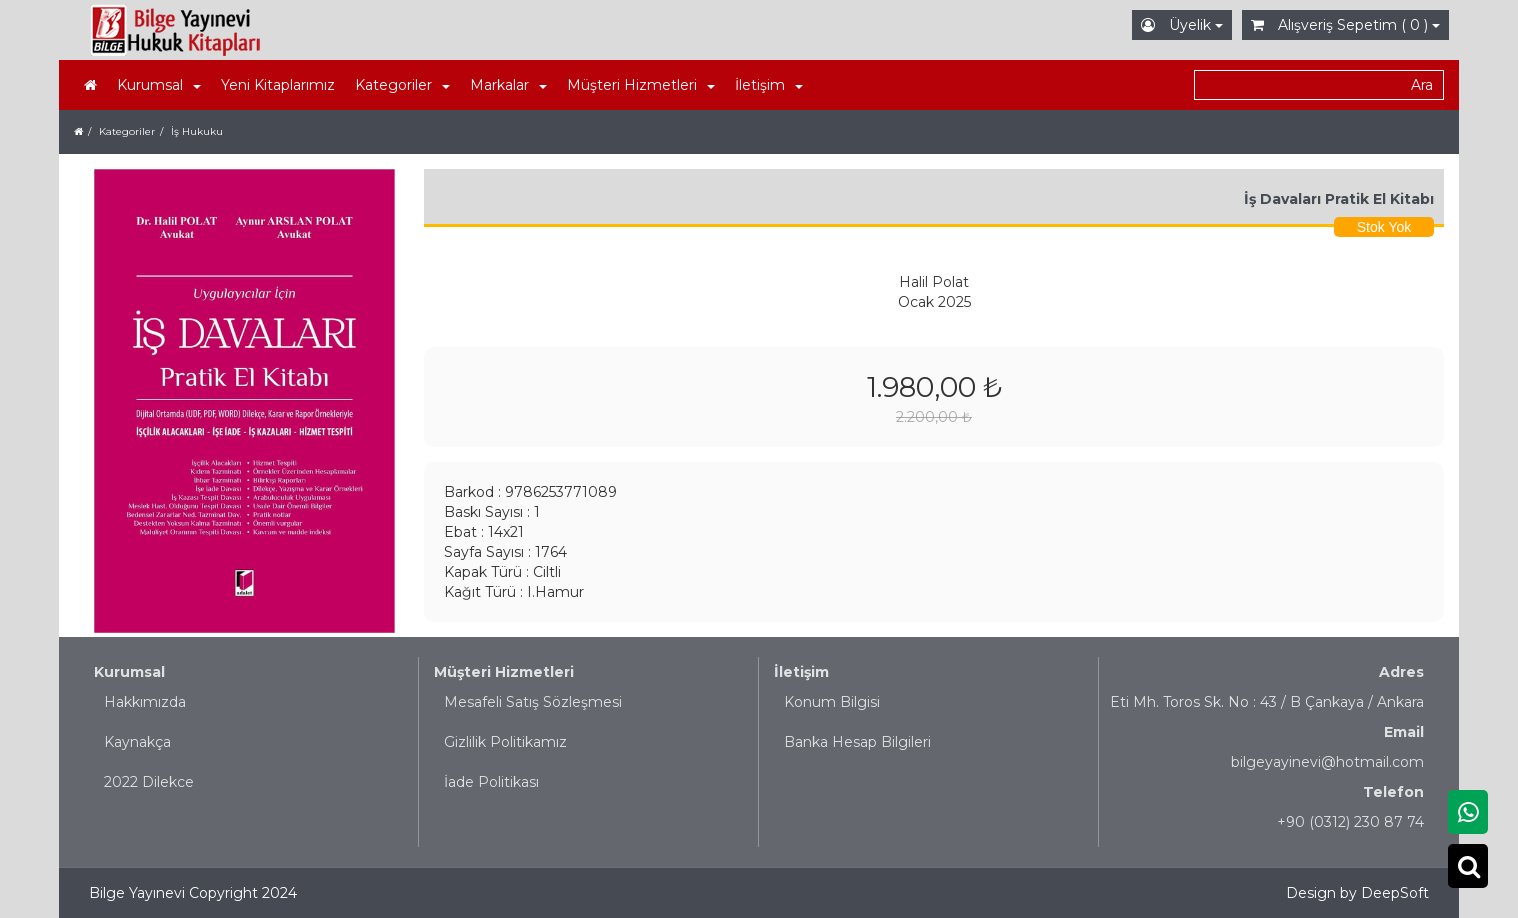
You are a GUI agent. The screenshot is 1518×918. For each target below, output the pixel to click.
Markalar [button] (508, 85)
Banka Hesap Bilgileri (857, 742)
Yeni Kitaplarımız (278, 85)
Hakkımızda (145, 702)
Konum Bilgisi (832, 702)
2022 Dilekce (149, 782)
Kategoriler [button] (402, 85)
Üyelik (1182, 25)
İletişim (801, 672)
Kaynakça (137, 742)
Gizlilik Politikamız (505, 742)
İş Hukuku (197, 131)
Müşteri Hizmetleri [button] (641, 85)
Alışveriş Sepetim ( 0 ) (1345, 25)
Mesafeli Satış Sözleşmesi (533, 702)
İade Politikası (491, 782)
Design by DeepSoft (1357, 893)
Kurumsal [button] (159, 85)
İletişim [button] (769, 85)
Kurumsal (129, 672)
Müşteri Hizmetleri (504, 672)
